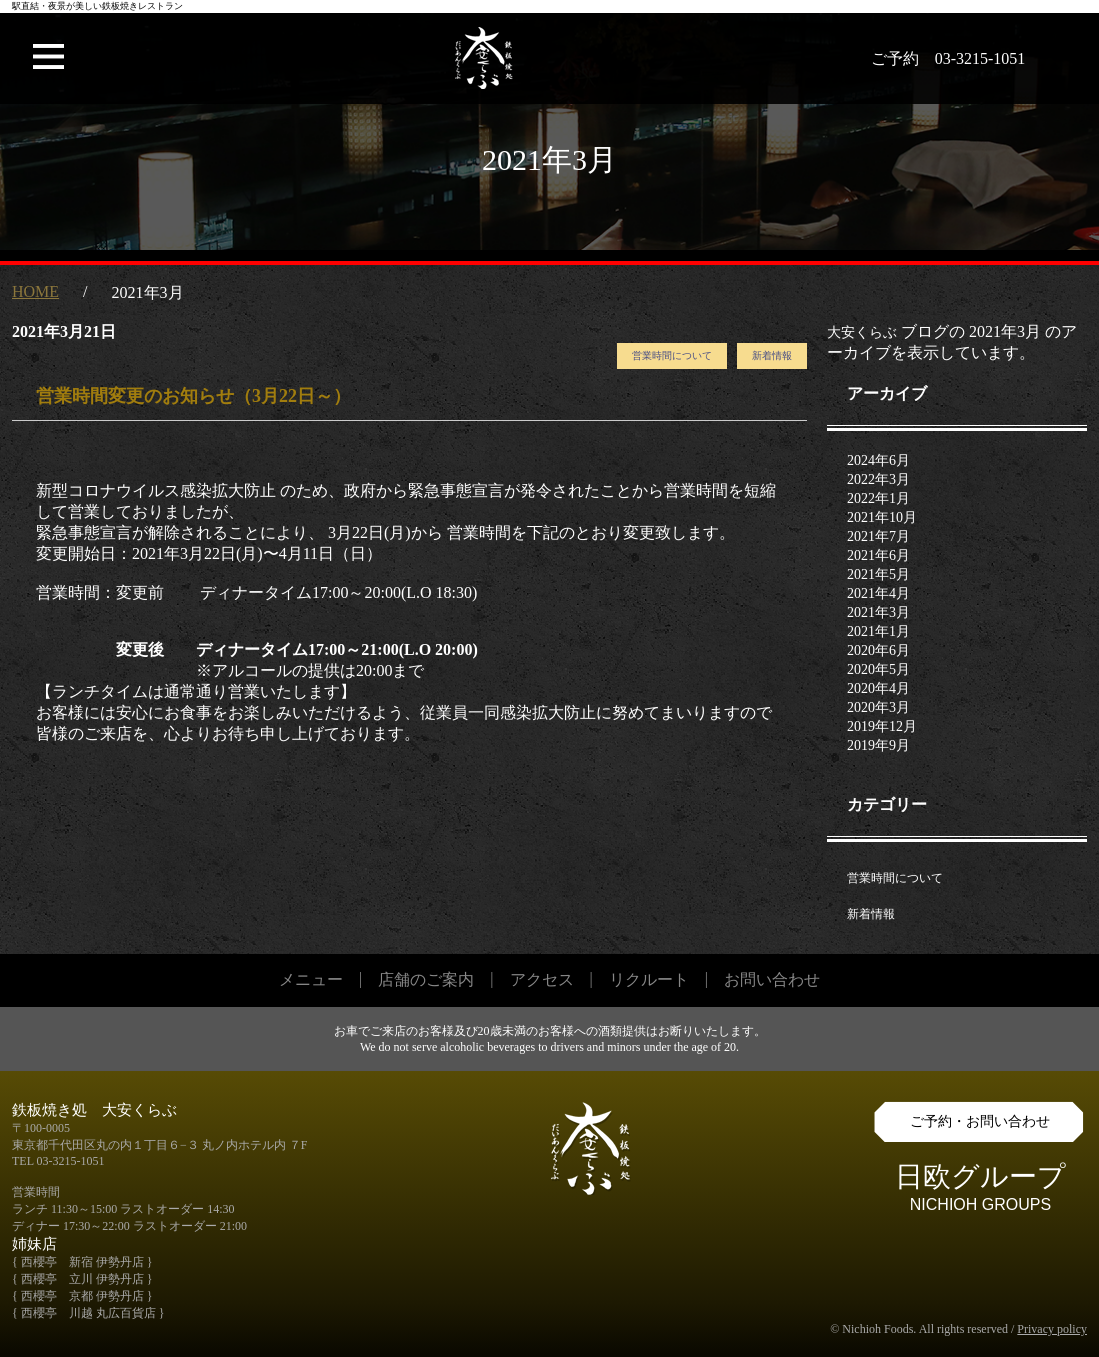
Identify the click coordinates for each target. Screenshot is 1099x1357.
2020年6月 (878, 650)
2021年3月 (878, 612)
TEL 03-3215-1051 (58, 1161)
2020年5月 (878, 669)
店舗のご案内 (426, 979)
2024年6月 (878, 460)
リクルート (649, 979)
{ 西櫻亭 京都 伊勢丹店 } (82, 1296)
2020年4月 (878, 688)
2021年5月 (878, 574)
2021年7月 (878, 536)
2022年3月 (878, 479)
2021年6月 (878, 555)
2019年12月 (882, 726)
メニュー (311, 979)
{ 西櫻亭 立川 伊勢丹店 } (82, 1279)
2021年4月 (878, 593)
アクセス (542, 979)
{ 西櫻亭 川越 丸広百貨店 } (88, 1313)
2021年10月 (882, 517)
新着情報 (772, 355)
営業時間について (672, 355)
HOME (35, 291)
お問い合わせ (772, 979)
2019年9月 (878, 745)
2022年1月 (878, 498)
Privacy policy (1052, 1329)
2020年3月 (878, 707)
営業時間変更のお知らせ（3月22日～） (193, 396)
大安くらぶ (862, 332)
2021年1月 (878, 631)
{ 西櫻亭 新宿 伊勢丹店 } (82, 1262)
